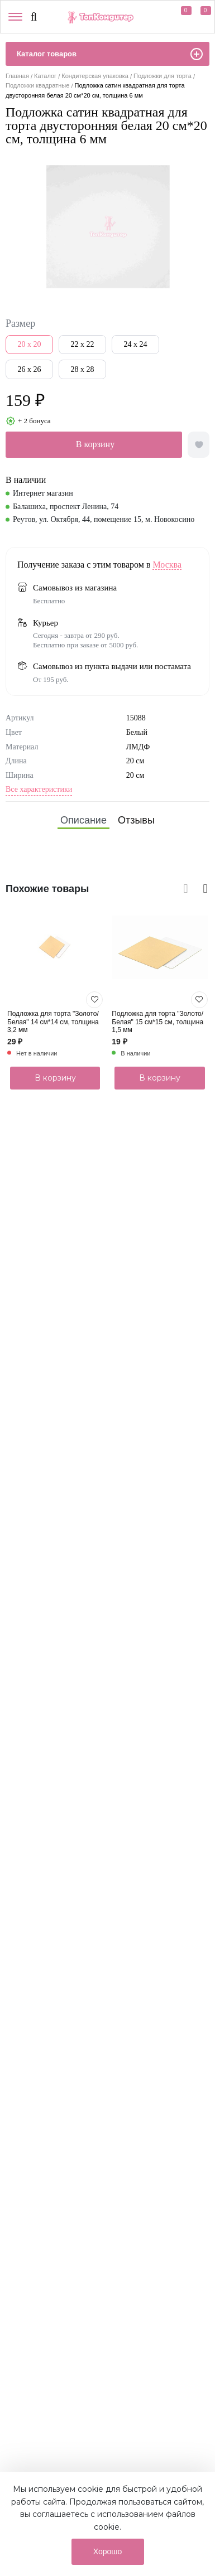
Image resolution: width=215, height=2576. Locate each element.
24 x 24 (135, 344)
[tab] (83, 820)
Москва (166, 564)
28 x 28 (82, 369)
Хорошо (107, 2551)
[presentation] (184, 887)
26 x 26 (29, 369)
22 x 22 (82, 344)
